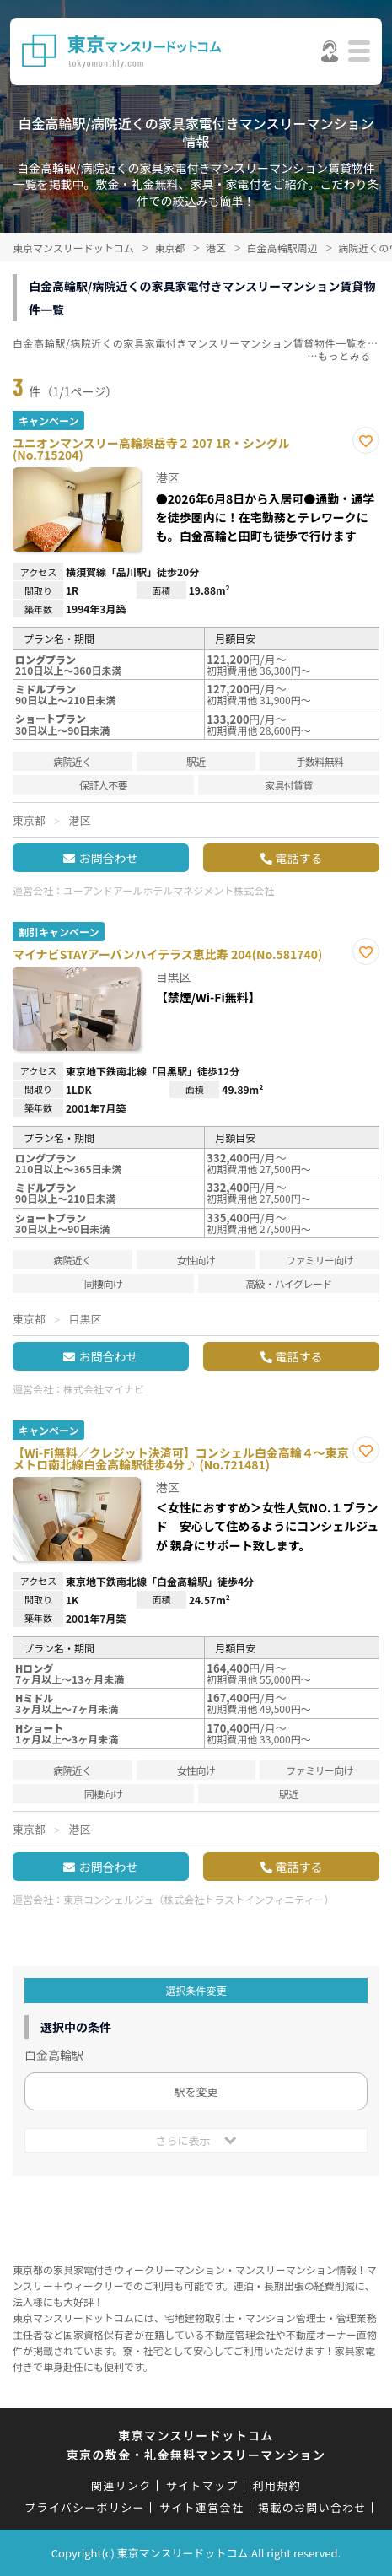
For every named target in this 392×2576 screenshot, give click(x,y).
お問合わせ (107, 857)
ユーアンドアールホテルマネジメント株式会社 (168, 890)
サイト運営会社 (201, 2507)
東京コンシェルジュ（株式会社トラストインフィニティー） (199, 1899)
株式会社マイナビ (103, 1389)
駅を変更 (195, 2091)
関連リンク (121, 2485)
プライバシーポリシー (84, 2507)
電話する (299, 857)
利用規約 (277, 2485)
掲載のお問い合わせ (312, 2507)
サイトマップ (202, 2485)
